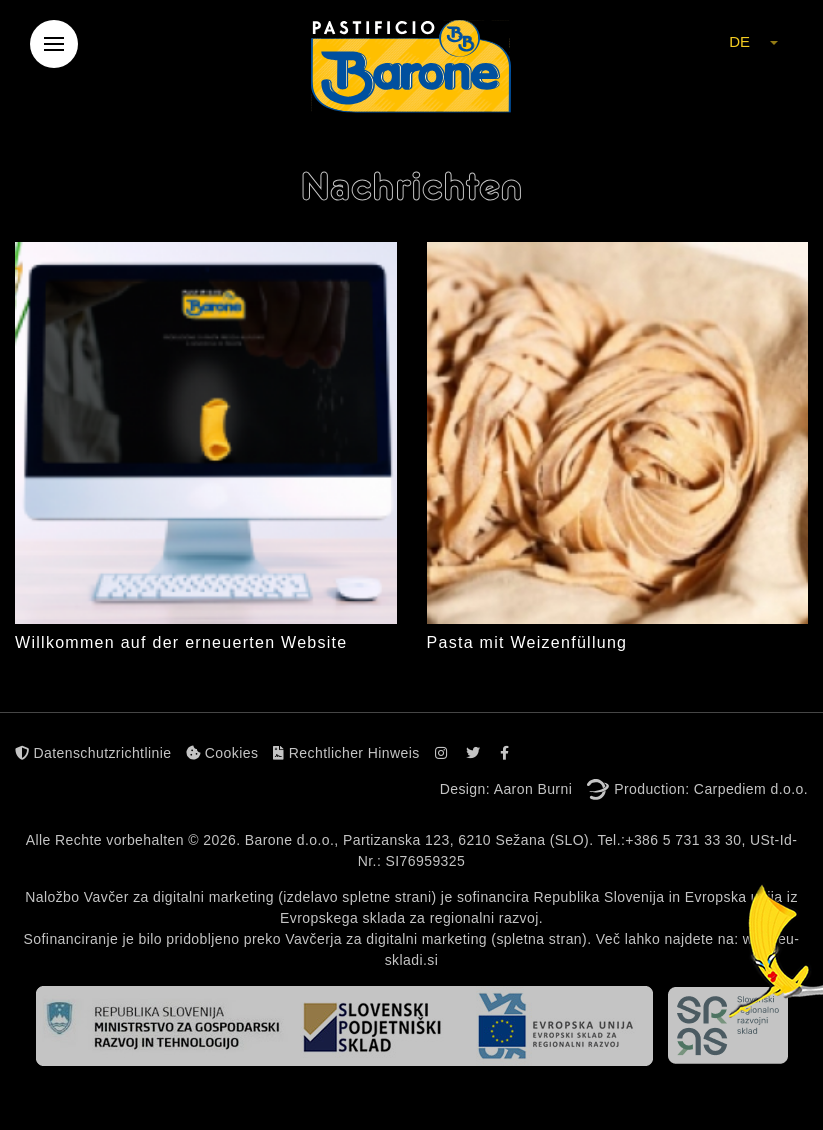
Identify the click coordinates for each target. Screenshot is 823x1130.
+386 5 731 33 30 (683, 840)
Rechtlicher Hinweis (346, 753)
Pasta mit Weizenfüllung (527, 642)
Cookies (222, 753)
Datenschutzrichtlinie (93, 753)
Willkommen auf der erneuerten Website (181, 642)
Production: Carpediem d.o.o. (711, 789)
